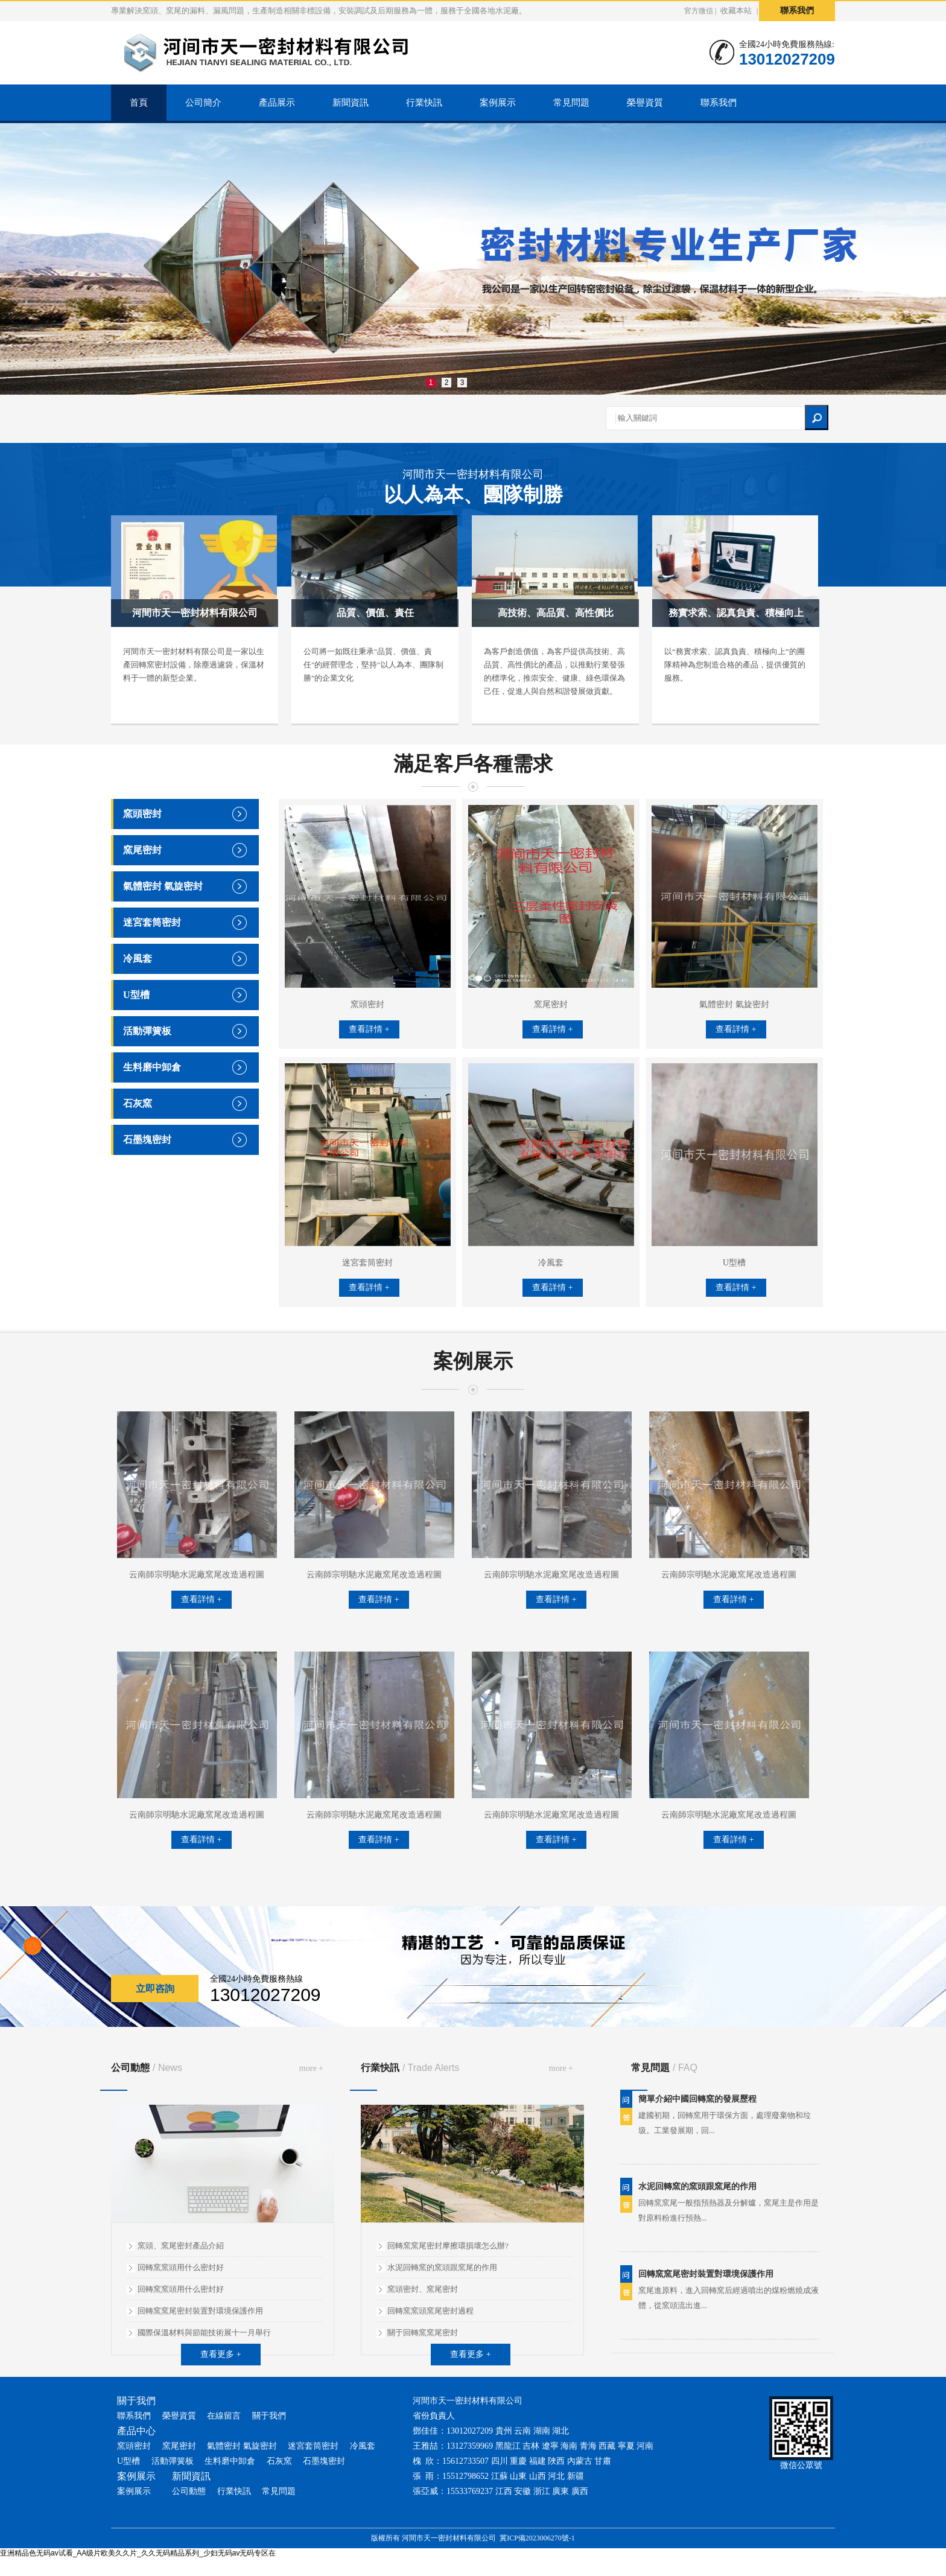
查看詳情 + (369, 1029)
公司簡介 (203, 102)
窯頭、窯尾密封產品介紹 (181, 2245)
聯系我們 (797, 10)
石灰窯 (137, 1103)
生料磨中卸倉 (152, 1067)
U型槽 (136, 995)
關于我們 (269, 2415)
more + (311, 2068)
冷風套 (137, 958)
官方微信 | (700, 11)
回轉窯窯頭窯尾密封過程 (430, 2310)
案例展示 (498, 102)
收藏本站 (736, 10)
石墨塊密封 (147, 1139)
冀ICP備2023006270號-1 (537, 2538)
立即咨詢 (155, 1988)
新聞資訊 (350, 102)
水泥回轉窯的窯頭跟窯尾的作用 (442, 2267)
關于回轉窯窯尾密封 (422, 2332)
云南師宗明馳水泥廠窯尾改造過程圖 (196, 1574)
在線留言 (224, 2415)
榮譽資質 (645, 102)
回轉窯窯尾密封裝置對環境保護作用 (200, 2310)
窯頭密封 (142, 814)
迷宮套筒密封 (152, 922)
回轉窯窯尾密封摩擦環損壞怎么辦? (448, 2245)
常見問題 (571, 102)
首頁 (139, 102)
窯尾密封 (142, 850)
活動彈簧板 (147, 1031)
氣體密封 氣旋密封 (163, 886)
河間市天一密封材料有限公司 (473, 488)
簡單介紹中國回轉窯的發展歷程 (697, 2105)
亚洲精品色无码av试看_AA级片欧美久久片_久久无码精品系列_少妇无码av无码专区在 (138, 2553)
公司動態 (146, 2067)
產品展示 (277, 102)
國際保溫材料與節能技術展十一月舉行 (204, 2332)
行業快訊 (424, 102)
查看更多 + (220, 2354)
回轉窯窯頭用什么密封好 (181, 2267)
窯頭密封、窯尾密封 (422, 2289)
